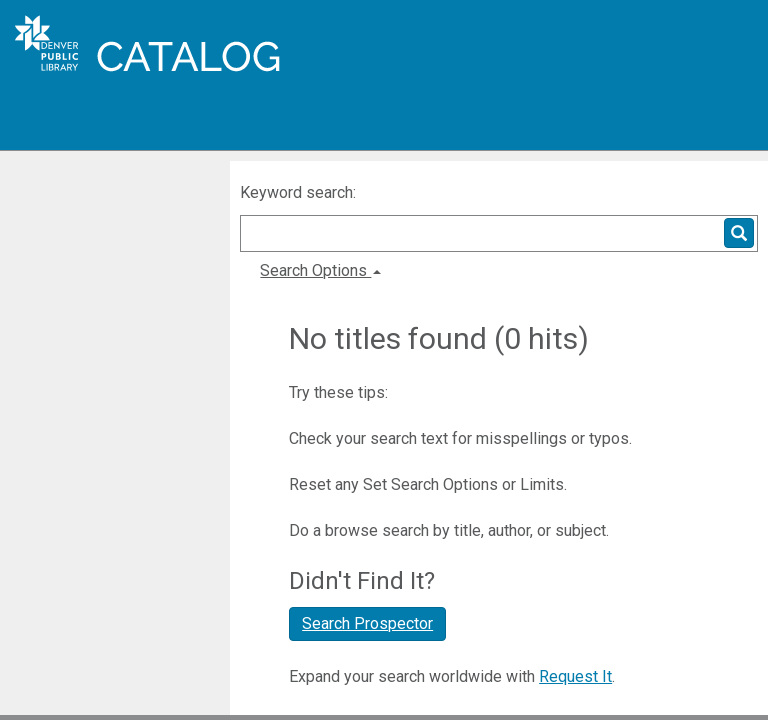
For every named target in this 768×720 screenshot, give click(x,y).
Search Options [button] (320, 270)
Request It (575, 676)
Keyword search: (300, 192)
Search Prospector (367, 623)
